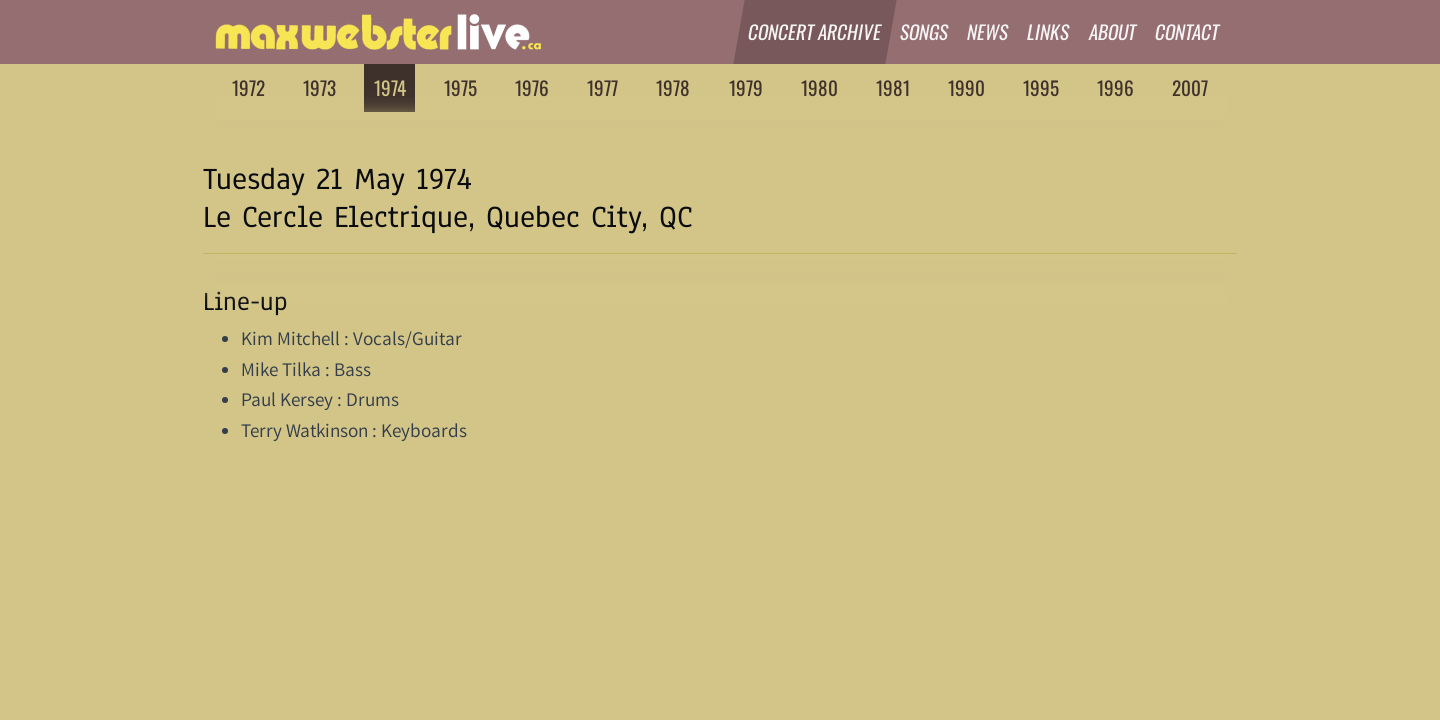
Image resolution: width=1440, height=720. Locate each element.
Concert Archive (815, 31)
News (988, 31)
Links (1049, 31)
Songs (924, 31)
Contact (1187, 31)
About (1113, 31)
